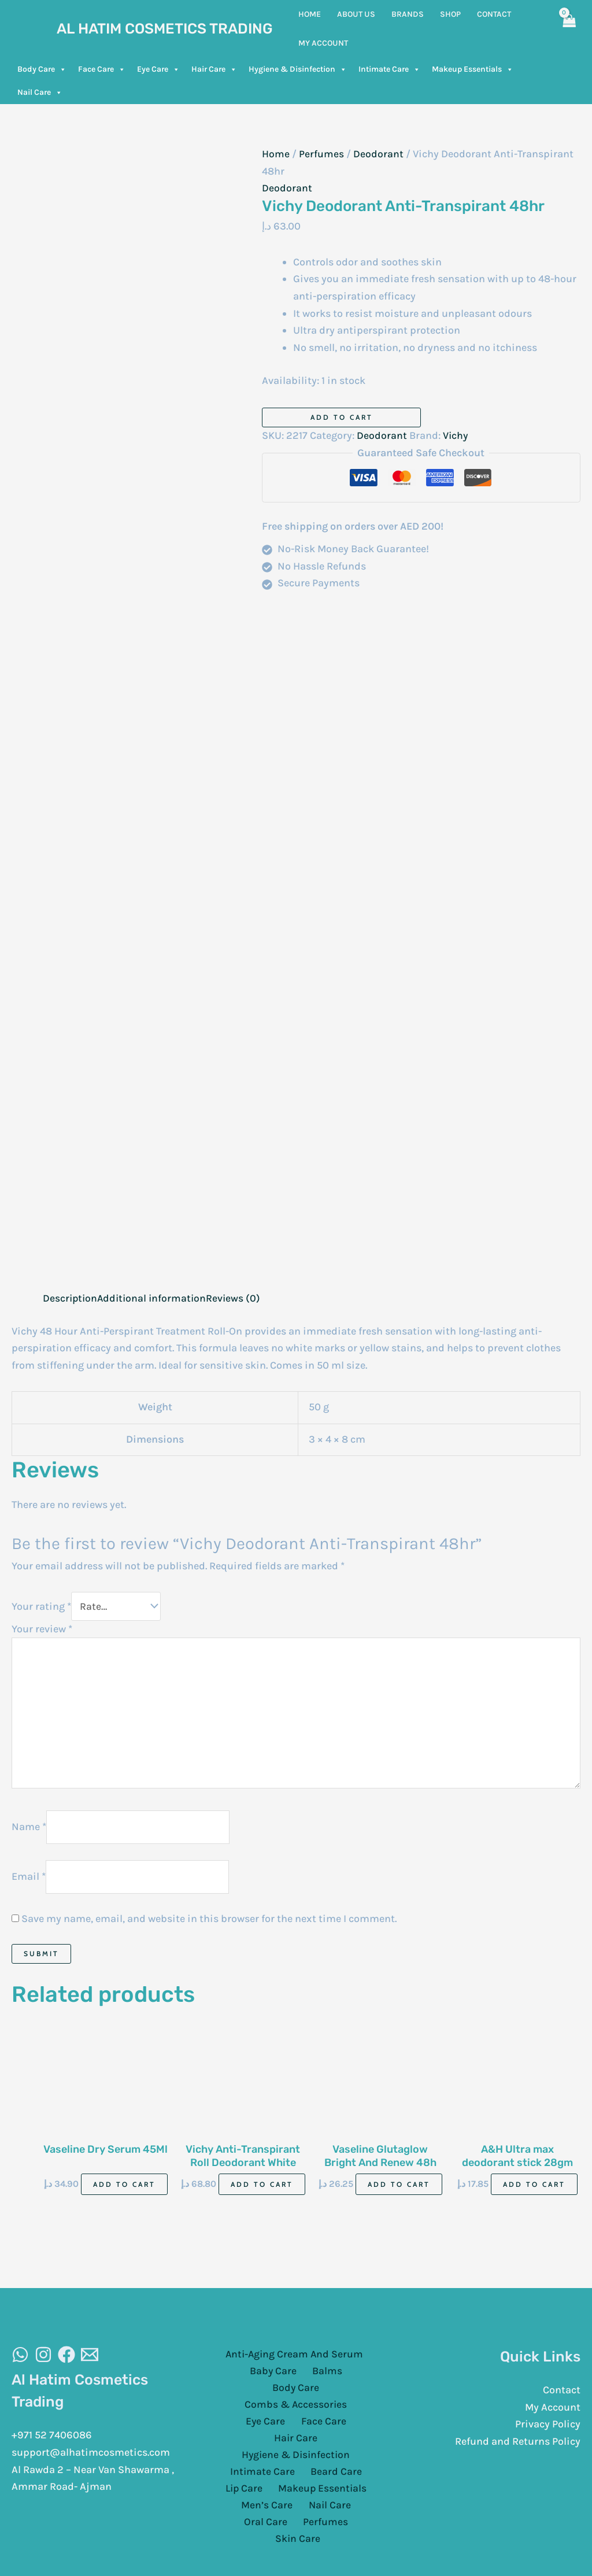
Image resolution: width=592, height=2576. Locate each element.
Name (29, 1831)
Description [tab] (71, 1298)
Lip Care (246, 2462)
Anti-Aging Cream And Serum (293, 2359)
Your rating (41, 1606)
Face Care (101, 69)
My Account (552, 2413)
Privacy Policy (547, 2430)
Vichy (456, 435)
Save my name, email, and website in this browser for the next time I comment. (209, 1923)
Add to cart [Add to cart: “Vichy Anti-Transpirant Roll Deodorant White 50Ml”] (262, 2189)
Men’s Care (242, 2479)
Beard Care (334, 2445)
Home (276, 153)
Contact (561, 2395)
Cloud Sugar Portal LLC (438, 2546)
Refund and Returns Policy (517, 2447)
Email (29, 1881)
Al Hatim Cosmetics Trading (165, 28)
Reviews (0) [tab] (237, 1298)
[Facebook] (66, 2360)
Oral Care (353, 2479)
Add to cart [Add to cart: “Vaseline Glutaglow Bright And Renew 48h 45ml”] (399, 2189)
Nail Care (39, 92)
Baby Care (247, 2376)
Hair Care (214, 69)
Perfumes (321, 153)
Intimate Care (389, 69)
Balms (296, 2376)
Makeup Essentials (472, 69)
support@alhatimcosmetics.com (91, 2458)
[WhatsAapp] (20, 2360)
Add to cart (341, 417)
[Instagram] (43, 2360)
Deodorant (378, 153)
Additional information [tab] (154, 1298)
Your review (42, 1629)
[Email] (89, 2360)
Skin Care (326, 2496)
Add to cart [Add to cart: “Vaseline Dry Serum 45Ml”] (124, 2189)
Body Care (41, 69)
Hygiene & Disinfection (298, 69)
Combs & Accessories (271, 2393)
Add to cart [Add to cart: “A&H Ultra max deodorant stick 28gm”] (534, 2189)
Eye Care (158, 69)
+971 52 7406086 (52, 2440)
